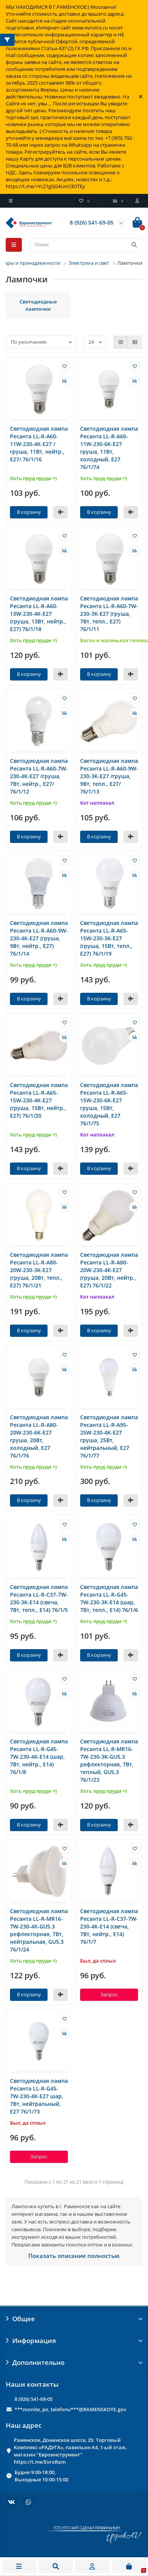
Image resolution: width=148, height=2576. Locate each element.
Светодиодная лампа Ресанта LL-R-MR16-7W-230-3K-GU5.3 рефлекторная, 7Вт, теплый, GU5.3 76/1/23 (109, 1760)
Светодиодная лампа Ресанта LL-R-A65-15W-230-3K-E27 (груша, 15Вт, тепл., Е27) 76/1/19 (109, 938)
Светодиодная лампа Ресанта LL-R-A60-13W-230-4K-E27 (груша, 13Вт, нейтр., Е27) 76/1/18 (39, 614)
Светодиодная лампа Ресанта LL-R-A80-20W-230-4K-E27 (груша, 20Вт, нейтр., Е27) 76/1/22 (109, 1270)
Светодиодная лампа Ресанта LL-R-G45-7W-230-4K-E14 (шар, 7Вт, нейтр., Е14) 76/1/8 (39, 1757)
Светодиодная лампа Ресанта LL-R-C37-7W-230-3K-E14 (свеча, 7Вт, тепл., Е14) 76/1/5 (39, 1598)
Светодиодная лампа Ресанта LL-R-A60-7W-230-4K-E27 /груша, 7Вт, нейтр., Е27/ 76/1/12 (39, 776)
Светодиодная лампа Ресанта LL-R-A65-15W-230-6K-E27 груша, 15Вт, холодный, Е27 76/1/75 (109, 1104)
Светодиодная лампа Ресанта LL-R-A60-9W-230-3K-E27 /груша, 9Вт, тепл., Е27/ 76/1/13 (109, 776)
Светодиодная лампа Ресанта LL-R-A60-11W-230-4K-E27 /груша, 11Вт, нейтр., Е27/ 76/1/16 (39, 444)
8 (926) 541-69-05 (34, 2399)
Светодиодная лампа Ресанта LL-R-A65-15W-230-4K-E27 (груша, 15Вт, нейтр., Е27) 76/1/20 (39, 1100)
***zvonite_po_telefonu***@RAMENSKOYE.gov (70, 2409)
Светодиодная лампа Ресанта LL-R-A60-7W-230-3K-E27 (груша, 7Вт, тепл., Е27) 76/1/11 (109, 614)
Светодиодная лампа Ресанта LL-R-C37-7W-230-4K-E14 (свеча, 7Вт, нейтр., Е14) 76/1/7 (109, 1926)
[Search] (86, 245)
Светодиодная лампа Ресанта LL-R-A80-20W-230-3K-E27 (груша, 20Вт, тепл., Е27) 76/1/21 (39, 1270)
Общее (74, 2318)
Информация (74, 2340)
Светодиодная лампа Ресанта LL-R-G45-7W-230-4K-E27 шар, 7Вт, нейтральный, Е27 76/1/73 (39, 2096)
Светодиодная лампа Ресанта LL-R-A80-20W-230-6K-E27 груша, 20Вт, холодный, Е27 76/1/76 (39, 1436)
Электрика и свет (89, 262)
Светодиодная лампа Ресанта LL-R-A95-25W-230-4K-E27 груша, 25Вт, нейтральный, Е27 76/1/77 (109, 1436)
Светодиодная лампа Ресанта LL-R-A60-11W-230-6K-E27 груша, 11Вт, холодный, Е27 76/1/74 (109, 448)
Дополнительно (74, 2362)
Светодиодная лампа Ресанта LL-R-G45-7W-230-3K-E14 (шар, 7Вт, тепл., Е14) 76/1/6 (109, 1598)
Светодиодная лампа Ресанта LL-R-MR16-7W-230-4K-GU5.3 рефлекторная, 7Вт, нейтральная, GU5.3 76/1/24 (39, 1930)
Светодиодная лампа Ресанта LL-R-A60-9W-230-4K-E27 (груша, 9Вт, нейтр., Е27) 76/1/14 (39, 938)
